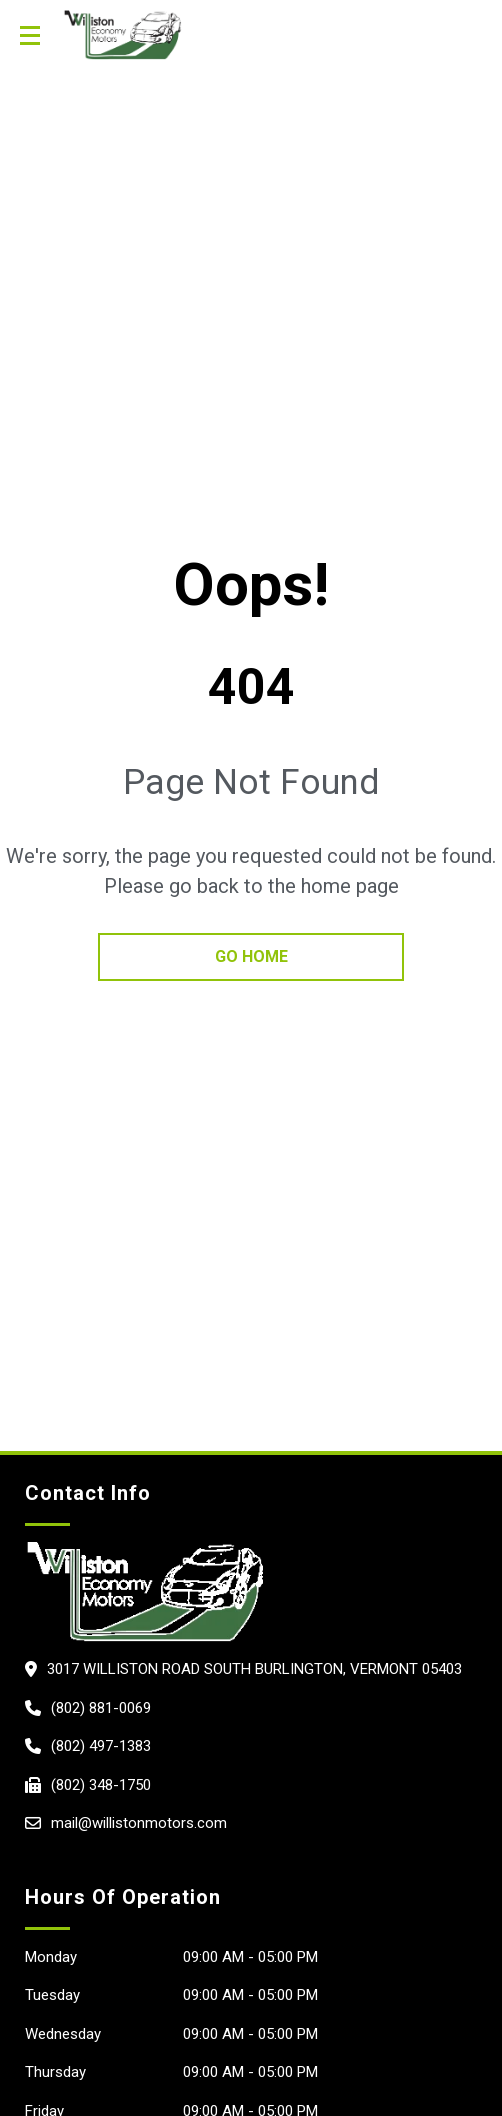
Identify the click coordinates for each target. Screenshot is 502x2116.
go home (251, 956)
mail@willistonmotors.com (139, 1823)
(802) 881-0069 (101, 1708)
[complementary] (357, 2006)
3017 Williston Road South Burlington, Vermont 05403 (254, 1669)
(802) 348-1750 (101, 1785)
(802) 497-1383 (101, 1746)
